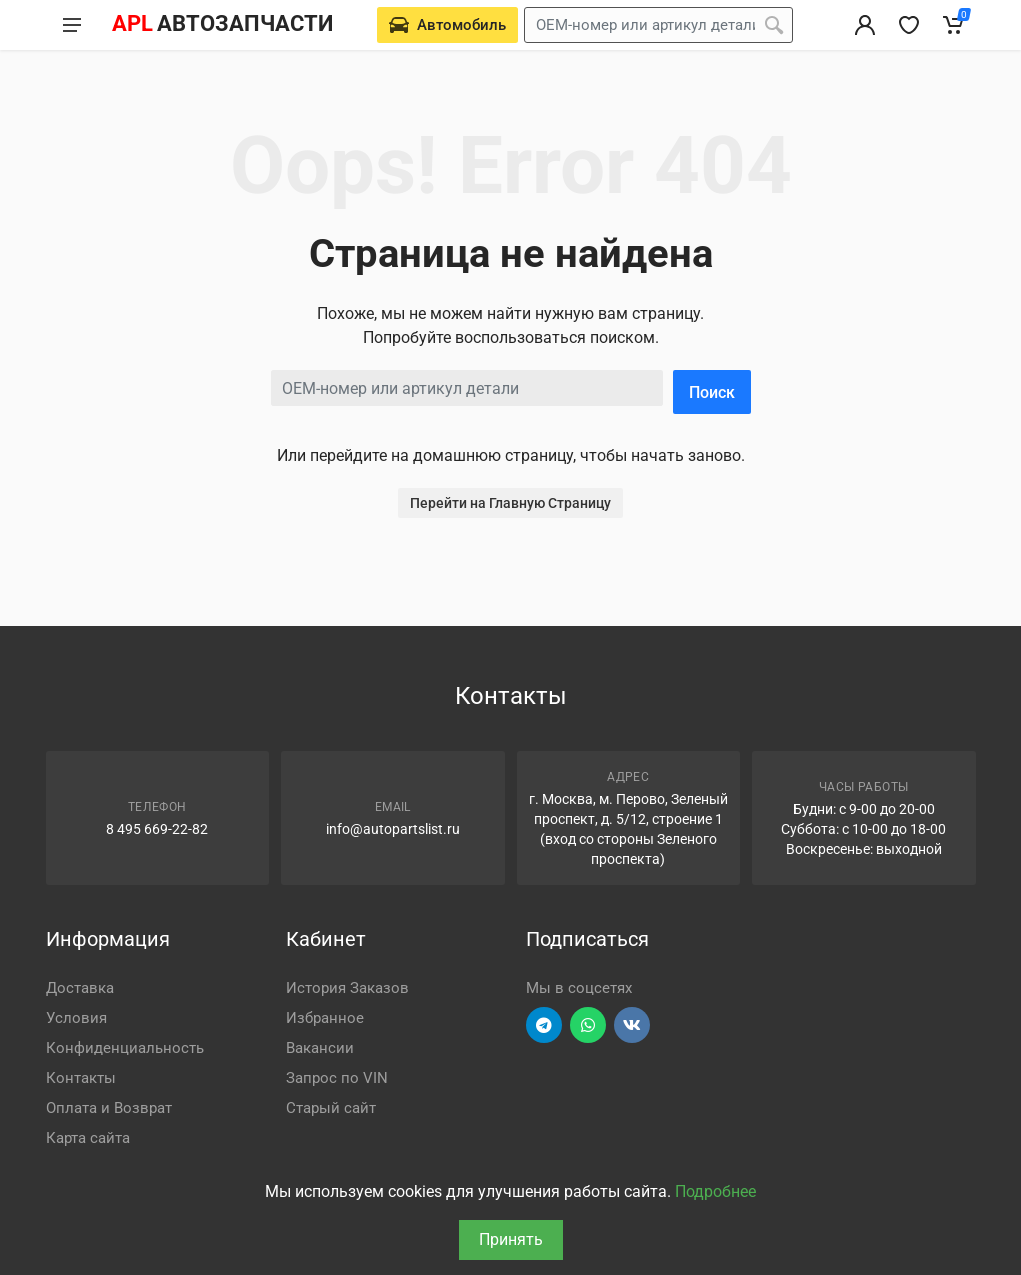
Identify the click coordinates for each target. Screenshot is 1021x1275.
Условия (76, 1018)
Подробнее (715, 1191)
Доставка (80, 988)
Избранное (325, 1018)
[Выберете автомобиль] (447, 25)
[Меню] (72, 25)
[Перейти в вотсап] (588, 1025)
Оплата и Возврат (109, 1108)
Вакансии (320, 1048)
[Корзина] (953, 25)
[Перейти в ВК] (632, 1025)
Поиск (712, 392)
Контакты (81, 1078)
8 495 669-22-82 (157, 829)
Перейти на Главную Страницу (510, 503)
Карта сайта (88, 1138)
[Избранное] (909, 25)
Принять (511, 1239)
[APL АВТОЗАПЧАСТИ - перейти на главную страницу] (222, 25)
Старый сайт (331, 1108)
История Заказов (347, 988)
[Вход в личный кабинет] (865, 25)
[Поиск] (774, 25)
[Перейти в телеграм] (544, 1025)
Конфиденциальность (125, 1048)
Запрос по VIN (337, 1078)
